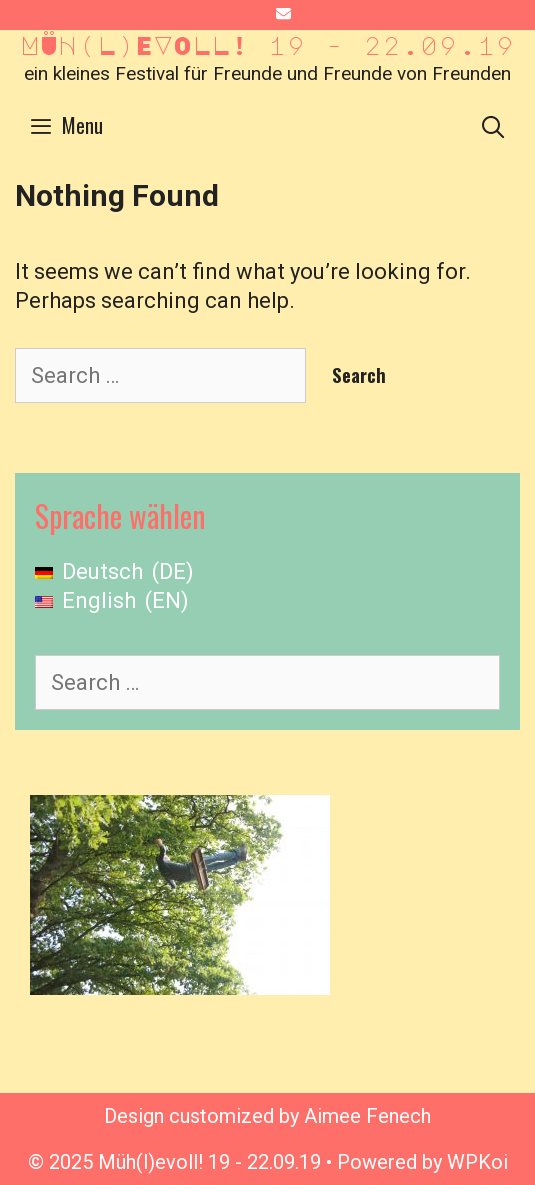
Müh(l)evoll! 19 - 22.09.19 (268, 45)
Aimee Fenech (367, 1116)
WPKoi (477, 1162)
